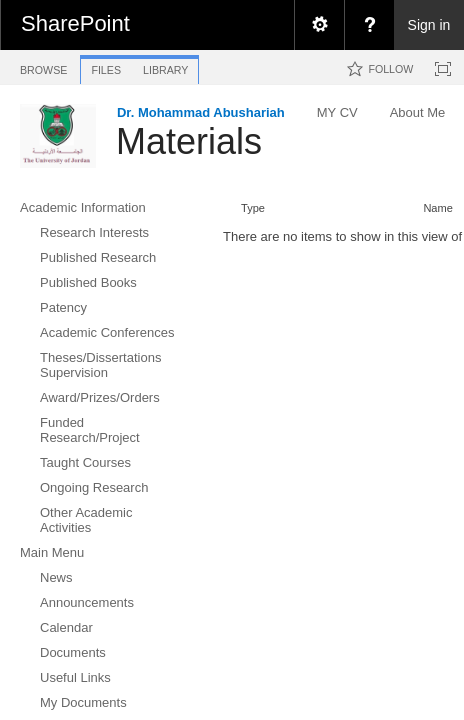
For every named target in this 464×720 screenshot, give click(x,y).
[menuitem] (319, 25)
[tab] (43, 66)
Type (253, 208)
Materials (189, 141)
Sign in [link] (429, 25)
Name (437, 208)
